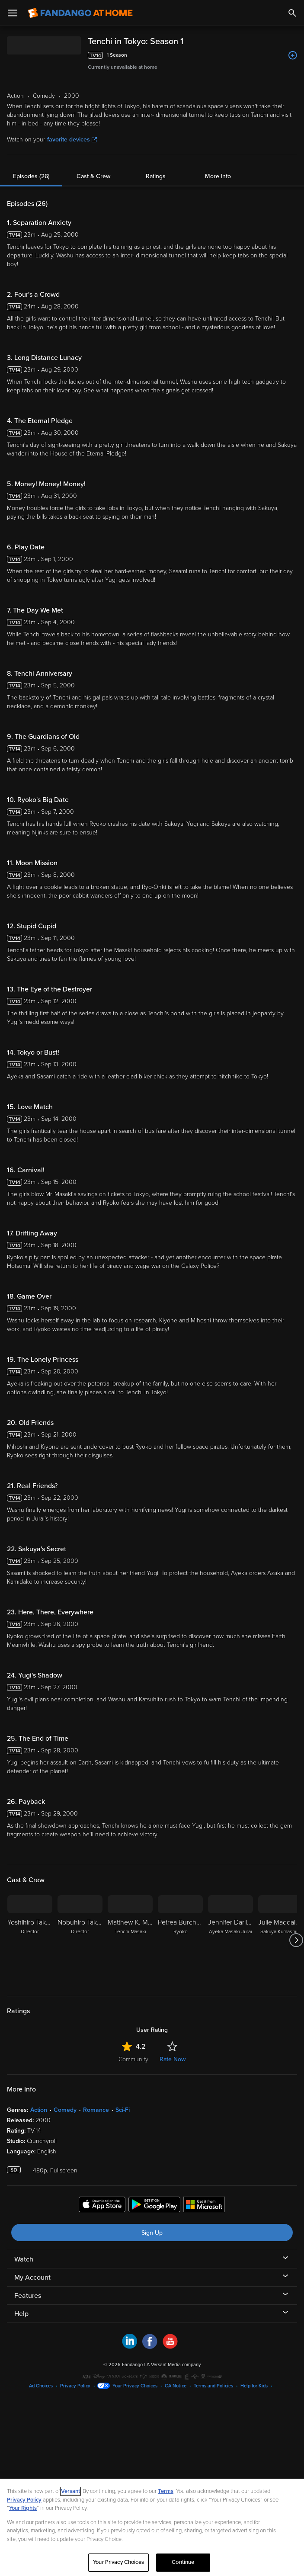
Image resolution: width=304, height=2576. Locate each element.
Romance (96, 2110)
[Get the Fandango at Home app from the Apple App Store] (102, 2205)
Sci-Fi (122, 2110)
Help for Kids (254, 2386)
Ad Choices (41, 2386)
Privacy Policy (75, 2386)
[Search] (292, 13)
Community (133, 2059)
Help (21, 2314)
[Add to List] (292, 55)
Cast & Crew (93, 176)
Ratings (156, 176)
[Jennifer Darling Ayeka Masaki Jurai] (230, 1940)
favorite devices (72, 139)
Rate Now (173, 2059)
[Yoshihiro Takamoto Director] (30, 1940)
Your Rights (23, 2508)
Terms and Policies (213, 2386)
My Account (32, 2277)
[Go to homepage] (80, 13)
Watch (23, 2259)
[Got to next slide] (296, 1940)
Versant (70, 2491)
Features (27, 2295)
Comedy (65, 2110)
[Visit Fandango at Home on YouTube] (170, 2346)
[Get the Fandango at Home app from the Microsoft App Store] (204, 2205)
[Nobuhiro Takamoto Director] (80, 1940)
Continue (183, 2562)
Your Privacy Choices (134, 2386)
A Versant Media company (174, 2364)
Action (38, 2110)
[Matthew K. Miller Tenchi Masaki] (130, 1940)
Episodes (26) (31, 176)
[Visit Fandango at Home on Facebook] (150, 2346)
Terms (165, 2491)
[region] (152, 2527)
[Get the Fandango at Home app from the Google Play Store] (154, 2205)
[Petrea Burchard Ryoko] (180, 1940)
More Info (218, 176)
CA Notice (175, 2386)
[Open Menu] (12, 13)
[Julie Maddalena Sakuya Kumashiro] (281, 1940)
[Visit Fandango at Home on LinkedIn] (130, 2346)
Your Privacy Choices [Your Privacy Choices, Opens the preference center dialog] (118, 2562)
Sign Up (152, 2232)
